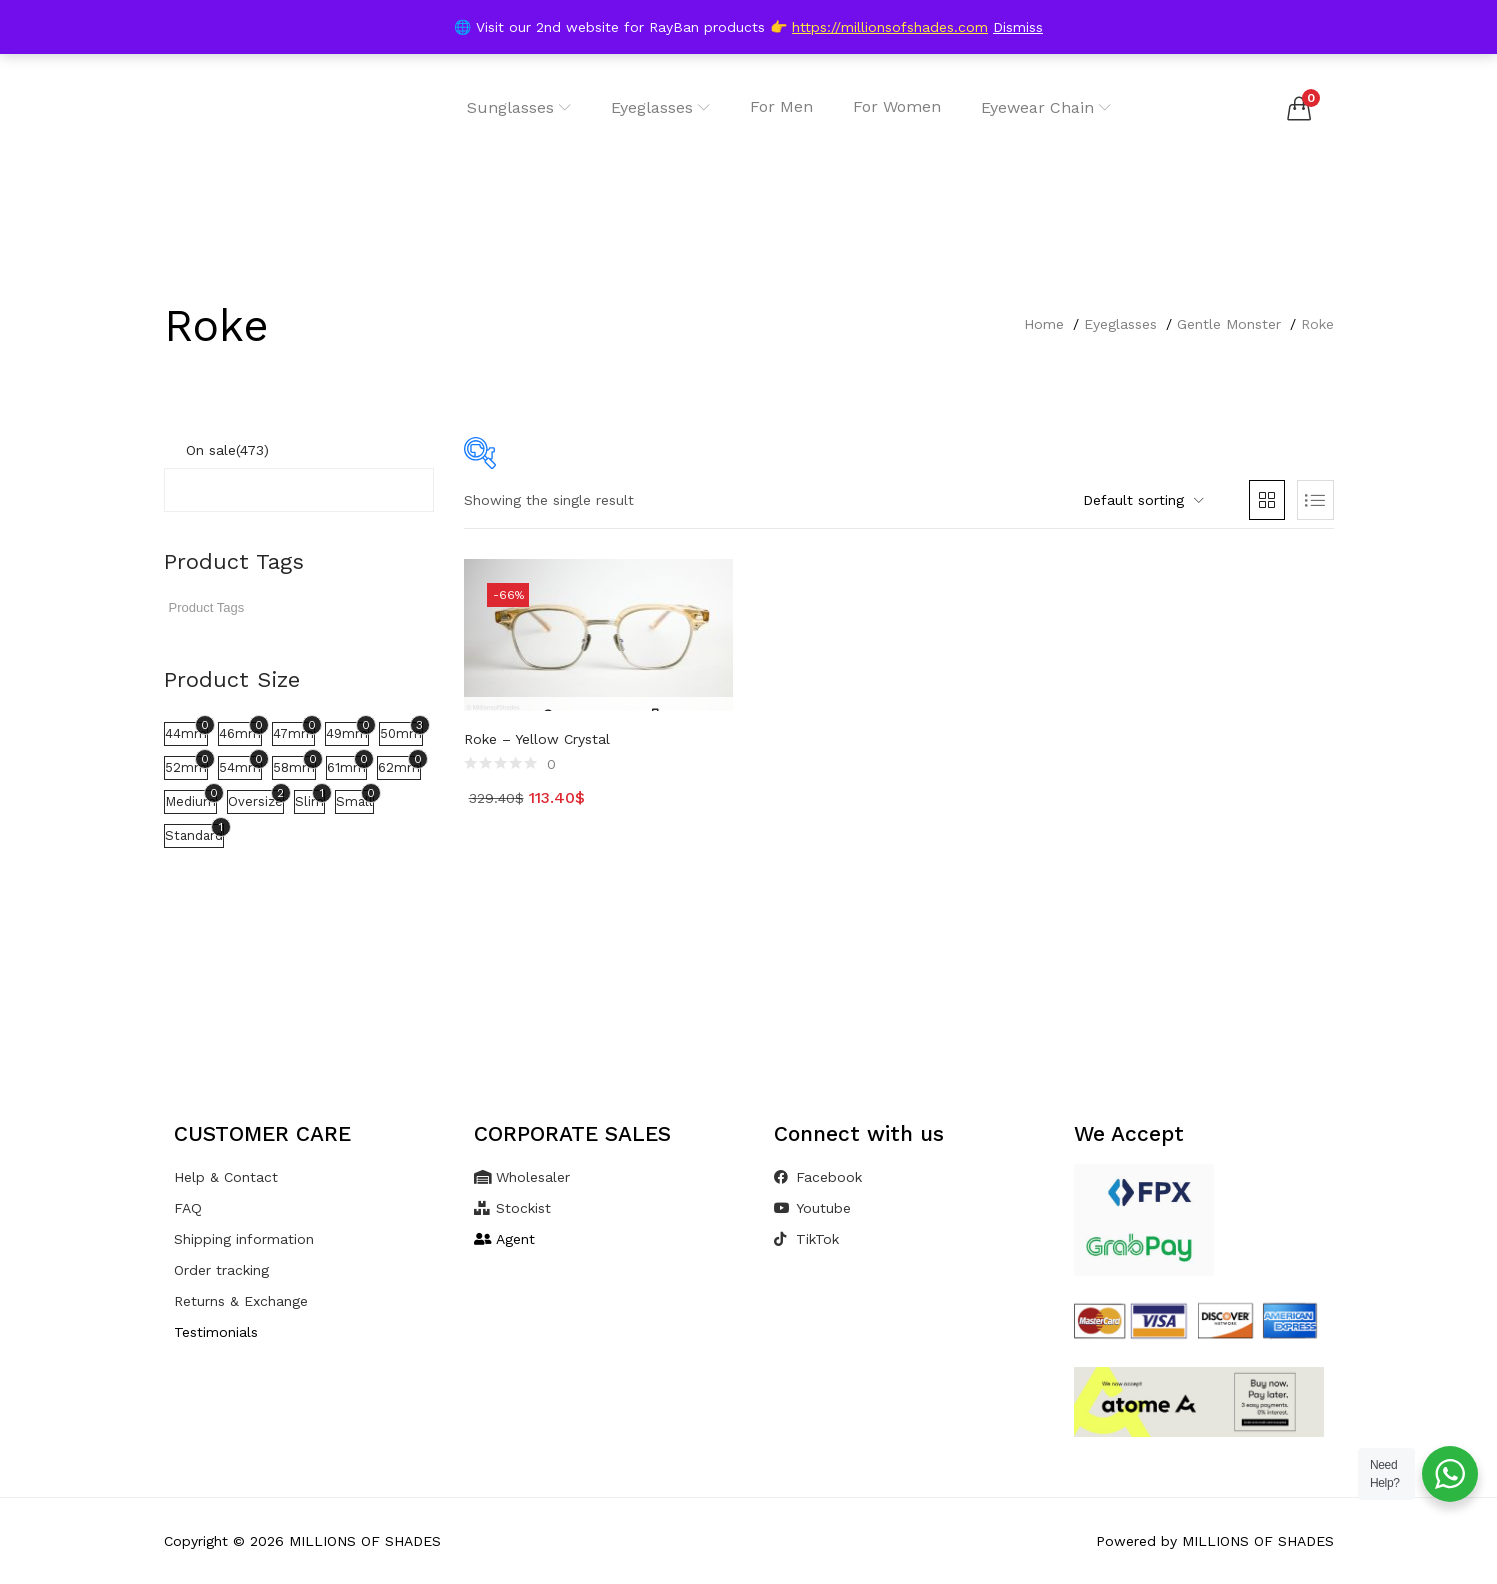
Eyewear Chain (1046, 107)
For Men (781, 106)
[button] (1299, 108)
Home (1044, 324)
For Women (897, 106)
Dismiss (1018, 27)
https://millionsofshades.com (890, 27)
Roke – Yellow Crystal (537, 739)
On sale (227, 450)
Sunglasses (519, 107)
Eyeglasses (660, 107)
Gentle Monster (1229, 324)
